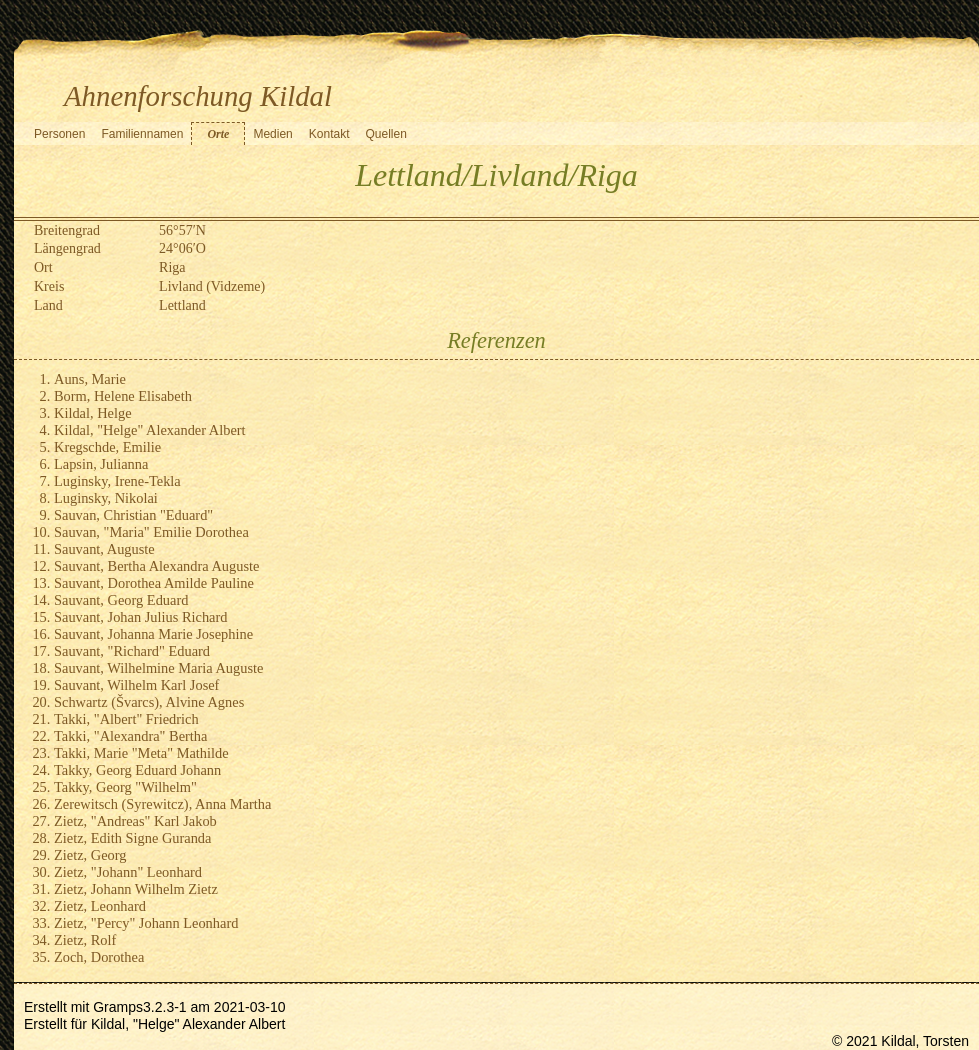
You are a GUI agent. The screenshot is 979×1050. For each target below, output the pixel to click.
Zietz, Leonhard (100, 906)
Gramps (118, 1007)
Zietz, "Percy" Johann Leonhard (146, 923)
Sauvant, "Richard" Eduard (132, 651)
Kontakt (329, 134)
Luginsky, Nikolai (106, 498)
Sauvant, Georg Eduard (121, 600)
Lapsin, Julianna (101, 464)
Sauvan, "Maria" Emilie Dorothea (151, 532)
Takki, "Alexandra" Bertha (130, 736)
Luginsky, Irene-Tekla (117, 481)
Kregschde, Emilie (107, 447)
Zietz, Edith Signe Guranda (132, 838)
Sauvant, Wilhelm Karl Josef (136, 685)
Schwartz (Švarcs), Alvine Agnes (149, 702)
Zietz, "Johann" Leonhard (128, 872)
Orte (218, 134)
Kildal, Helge (93, 413)
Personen (59, 134)
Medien (272, 134)
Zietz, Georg (90, 855)
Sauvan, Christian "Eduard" (133, 515)
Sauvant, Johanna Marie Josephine (153, 634)
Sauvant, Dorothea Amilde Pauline (154, 583)
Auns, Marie (90, 379)
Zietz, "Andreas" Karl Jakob (135, 821)
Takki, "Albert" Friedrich (126, 719)
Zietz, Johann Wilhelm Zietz (136, 889)
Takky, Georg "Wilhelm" (125, 787)
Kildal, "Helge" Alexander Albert (150, 430)
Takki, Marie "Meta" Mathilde (141, 753)
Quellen (385, 134)
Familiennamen (142, 134)
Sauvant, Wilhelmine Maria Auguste (158, 668)
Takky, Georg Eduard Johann (137, 770)
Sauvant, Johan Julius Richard (140, 617)
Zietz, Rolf (85, 940)
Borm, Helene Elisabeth (123, 396)
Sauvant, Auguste (104, 549)
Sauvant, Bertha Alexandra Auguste (156, 566)
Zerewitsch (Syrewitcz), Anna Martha (162, 804)
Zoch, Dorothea (99, 957)
